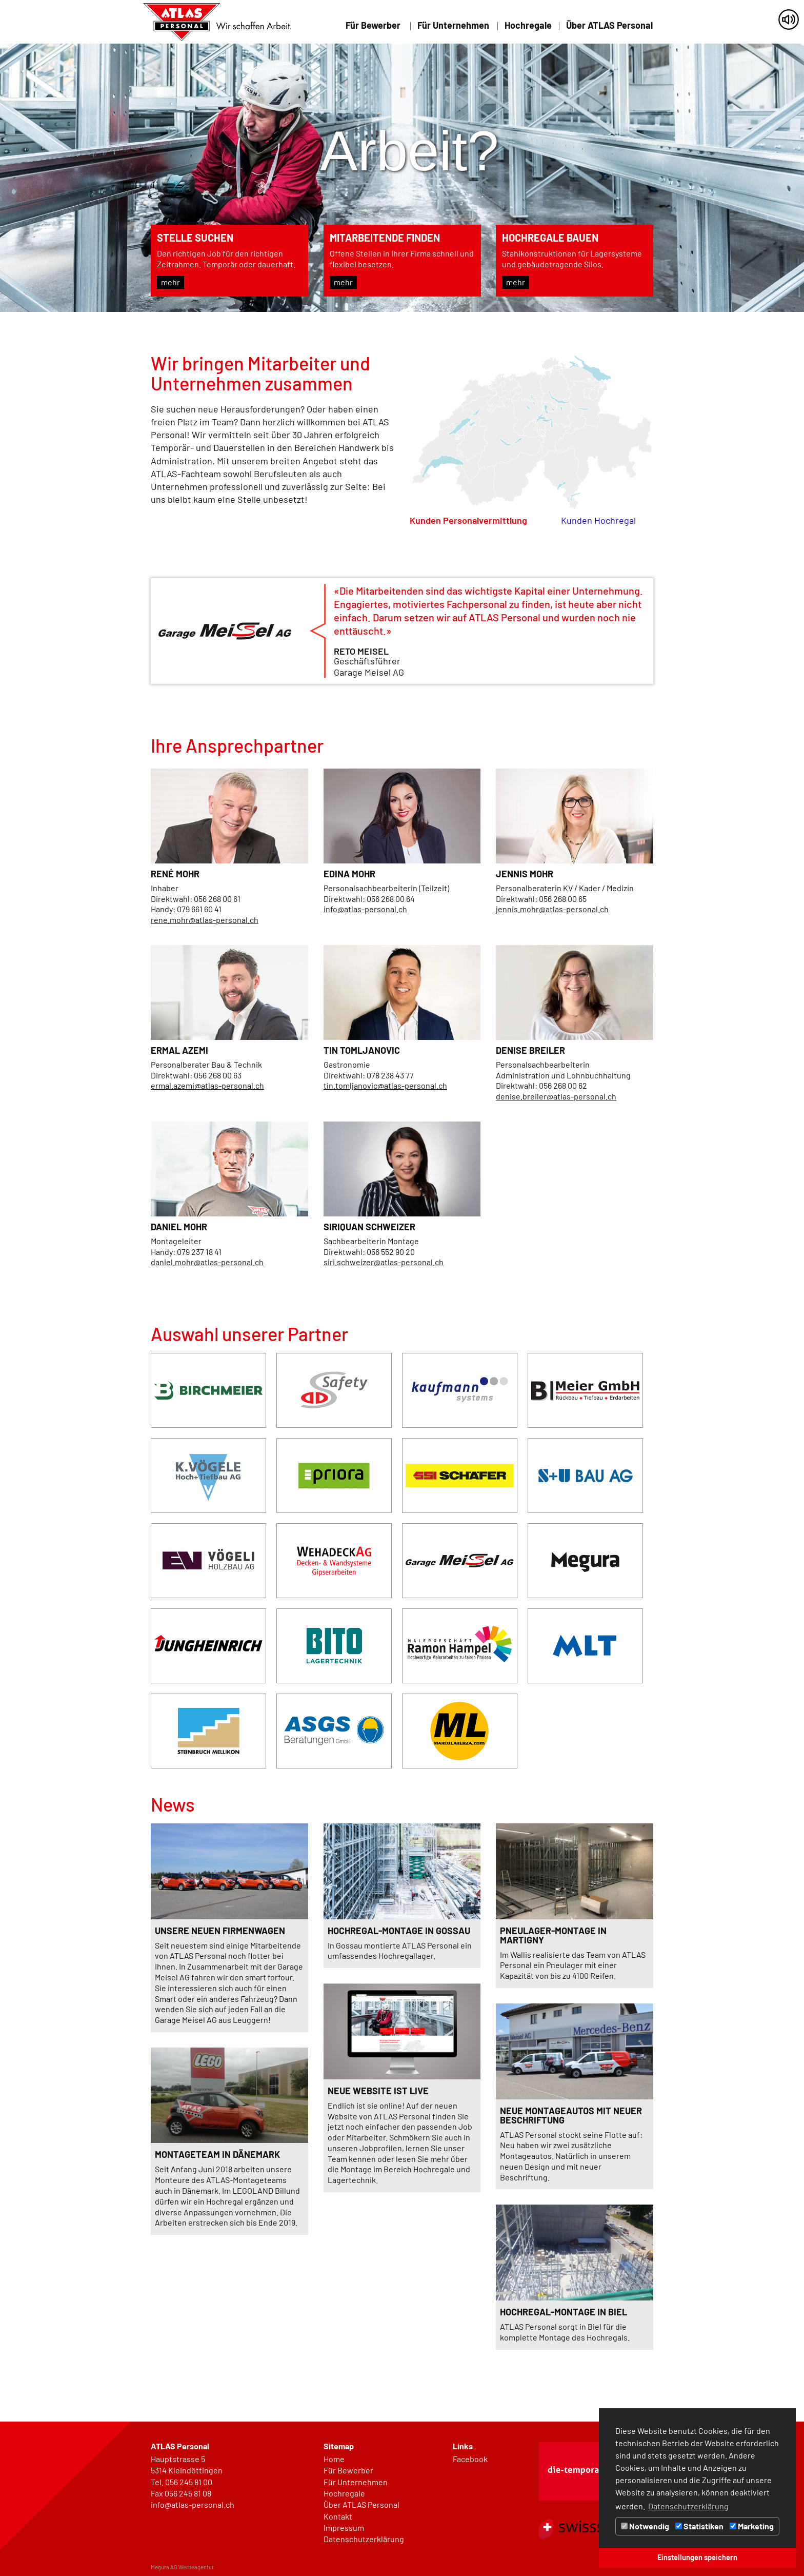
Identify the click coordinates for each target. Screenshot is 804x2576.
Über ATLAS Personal (609, 26)
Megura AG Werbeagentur (182, 2567)
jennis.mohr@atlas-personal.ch (552, 909)
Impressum (344, 2527)
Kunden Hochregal (598, 520)
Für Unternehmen (453, 26)
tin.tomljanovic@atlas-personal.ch (385, 1085)
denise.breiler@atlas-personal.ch (556, 1096)
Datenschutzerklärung (364, 2539)
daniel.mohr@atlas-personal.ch (207, 1262)
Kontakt (338, 2516)
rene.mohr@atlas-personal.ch (204, 920)
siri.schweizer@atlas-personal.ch (384, 1262)
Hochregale (528, 26)
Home (334, 2459)
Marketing (752, 2526)
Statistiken (699, 2526)
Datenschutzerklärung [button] (688, 2506)
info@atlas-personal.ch (365, 909)
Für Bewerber (373, 26)
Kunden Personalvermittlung (468, 520)
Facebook (470, 2459)
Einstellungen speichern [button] (697, 2557)
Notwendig (645, 2526)
